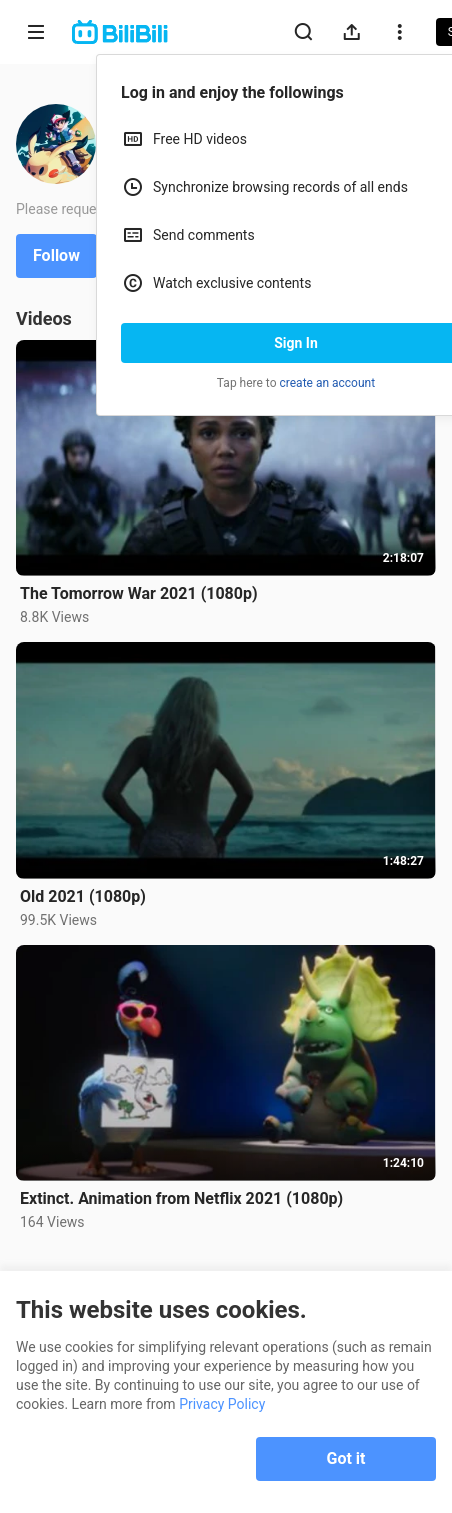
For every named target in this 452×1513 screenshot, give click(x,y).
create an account (328, 383)
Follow (56, 255)
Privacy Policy (222, 1404)
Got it (346, 1458)
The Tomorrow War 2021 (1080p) (139, 593)
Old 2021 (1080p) (83, 896)
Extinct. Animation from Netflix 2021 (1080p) (181, 1198)
